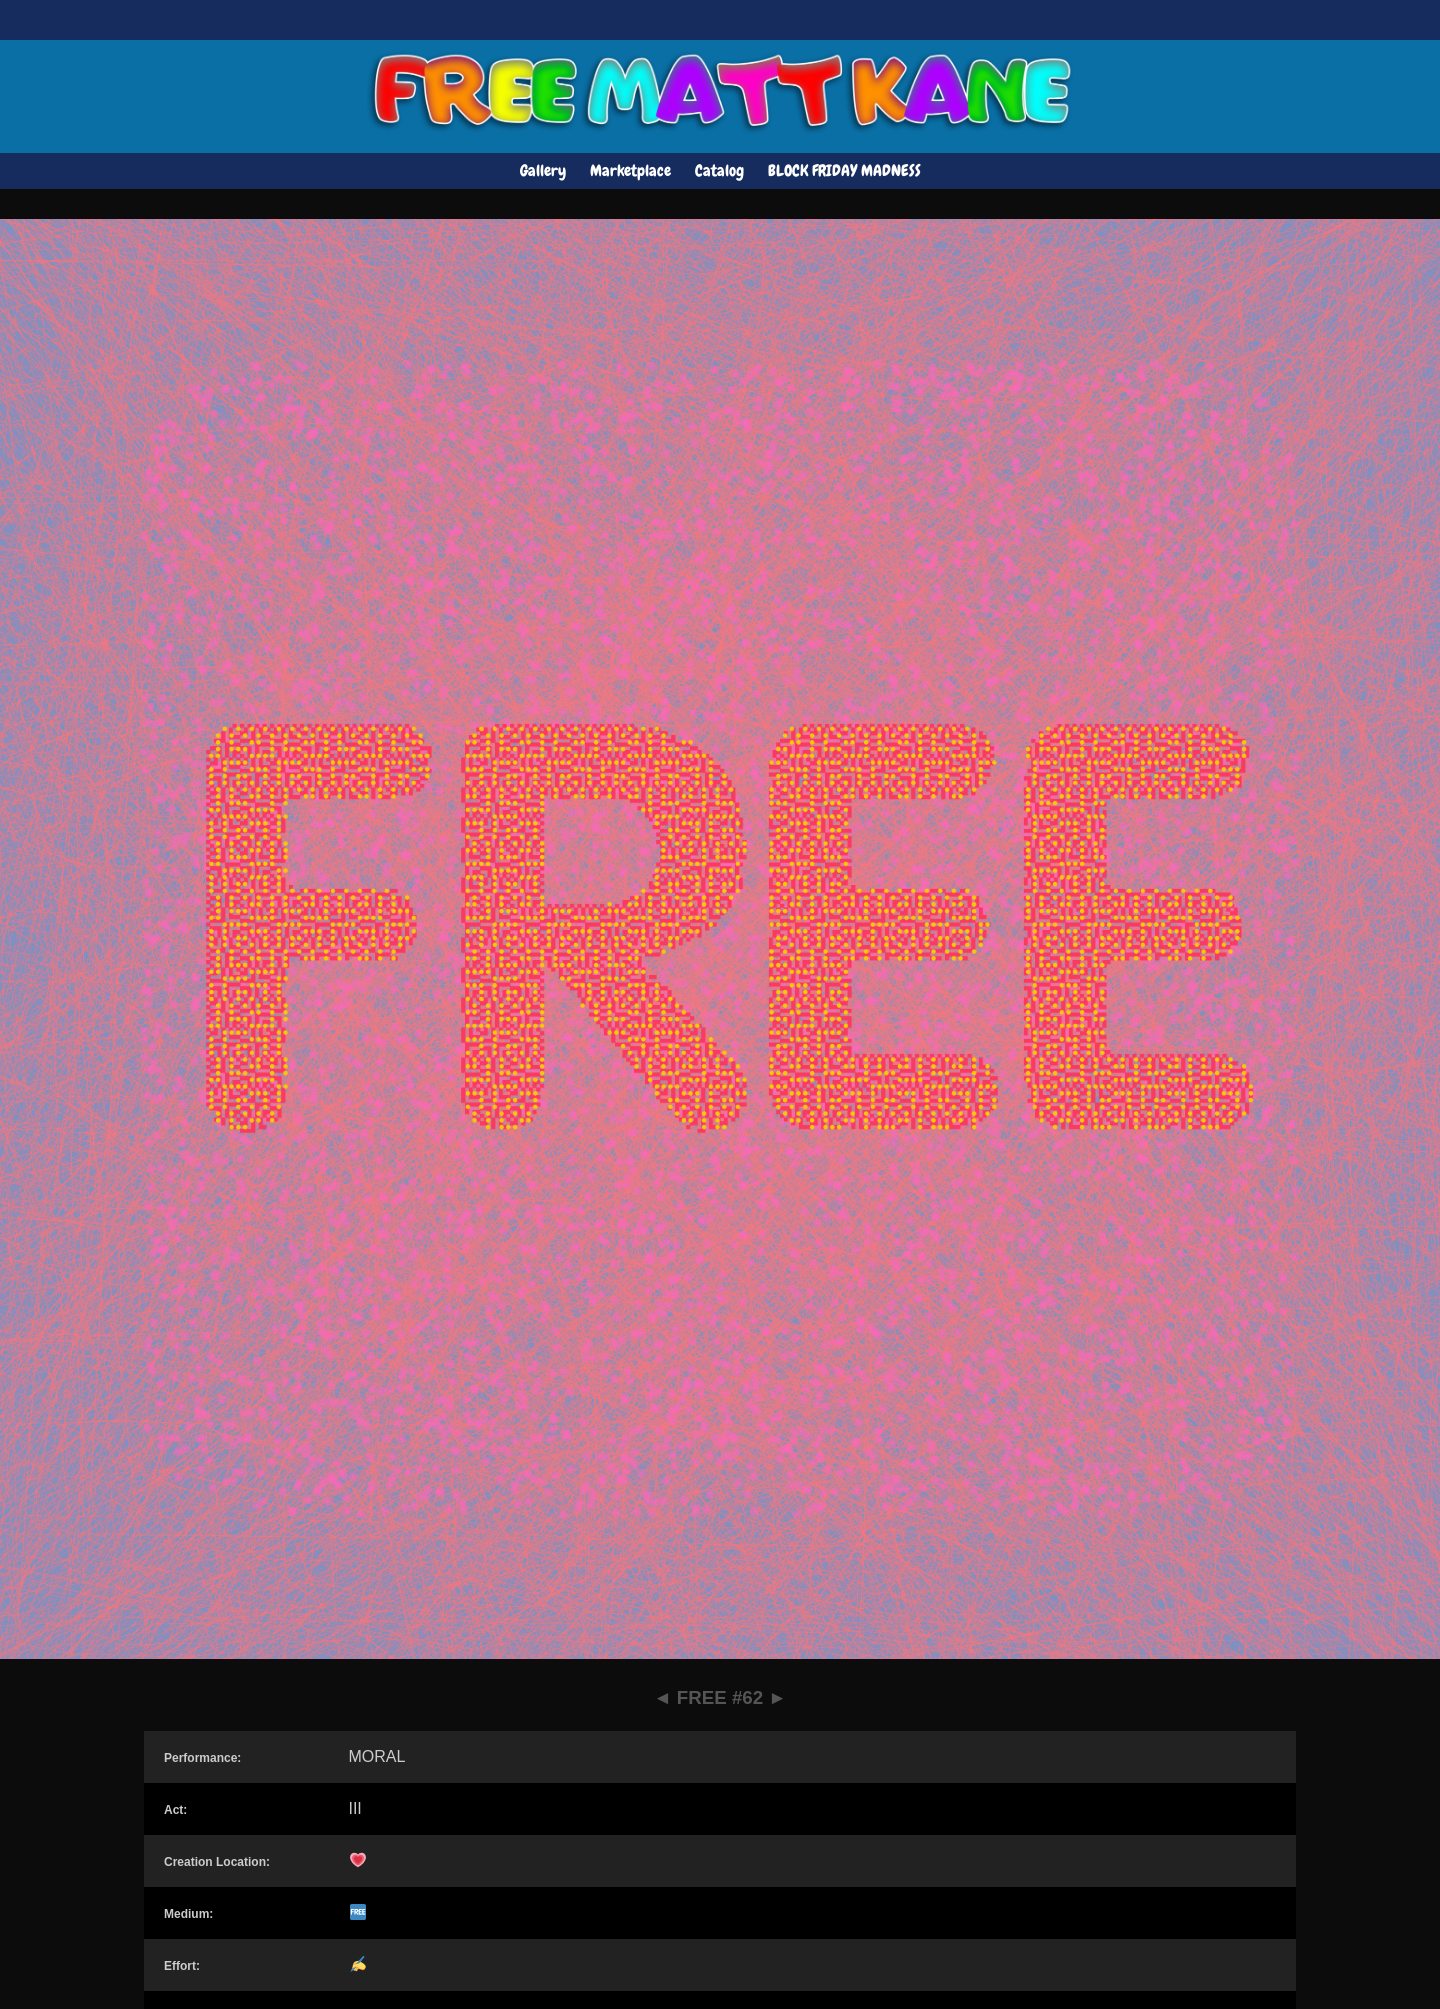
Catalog (719, 170)
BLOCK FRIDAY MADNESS (844, 170)
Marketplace (630, 170)
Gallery (543, 170)
